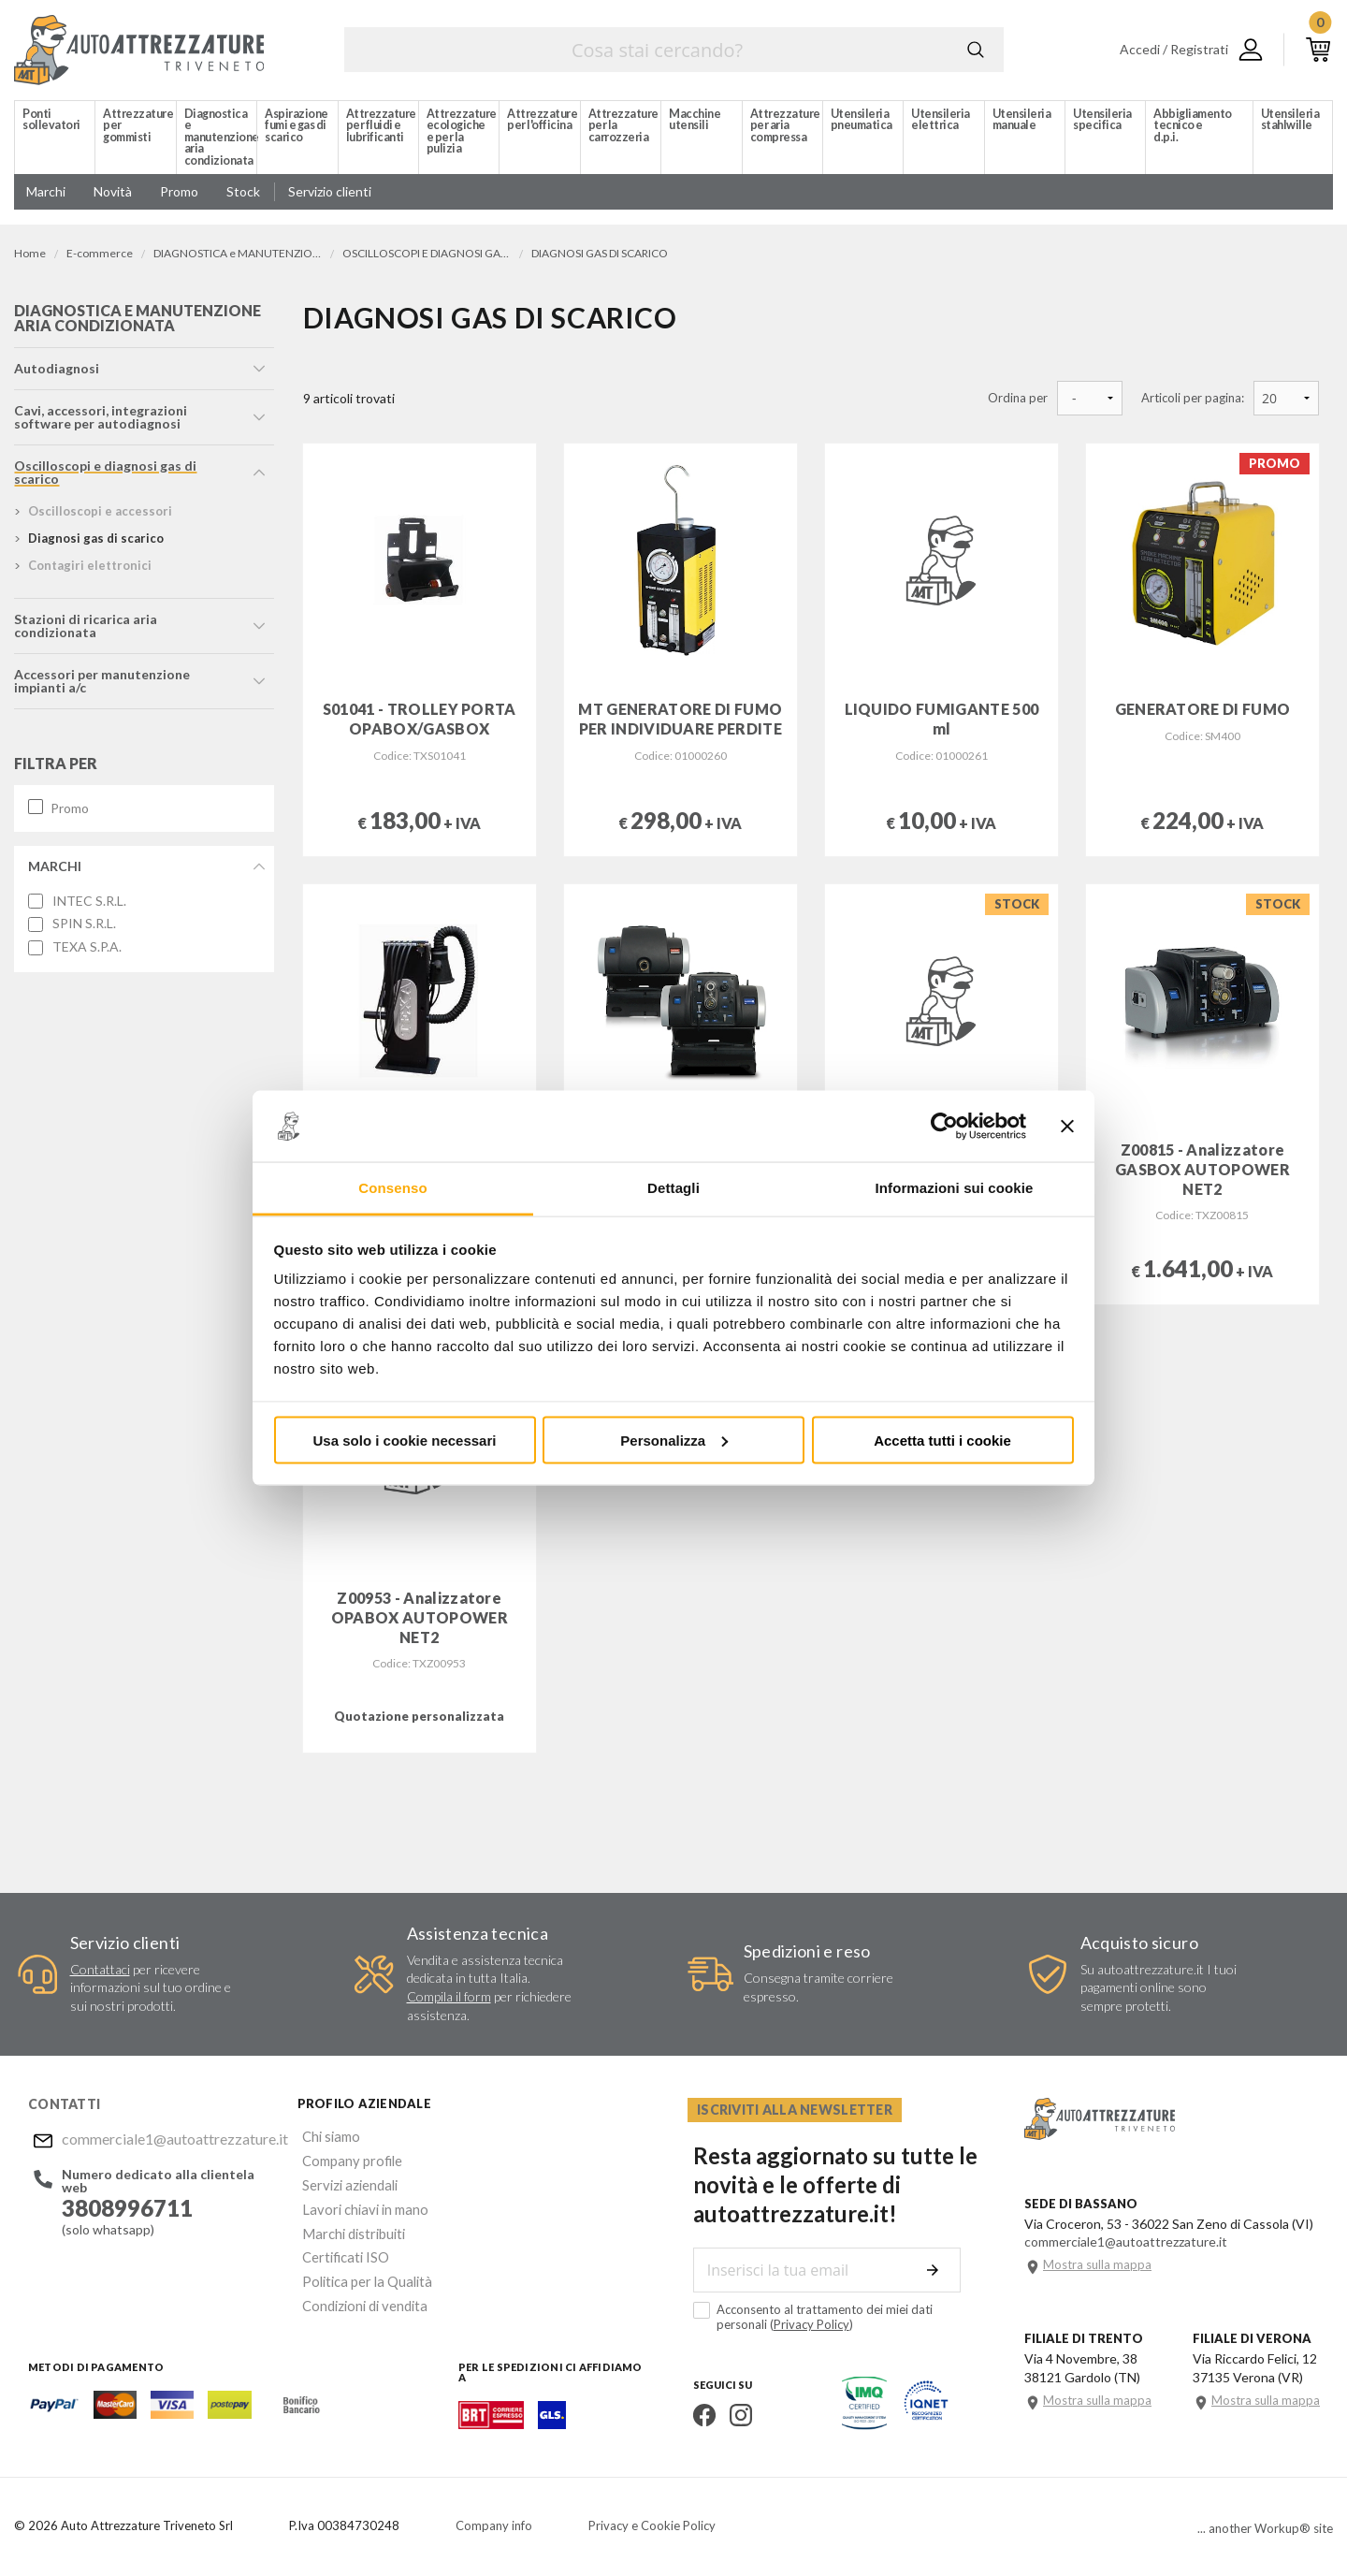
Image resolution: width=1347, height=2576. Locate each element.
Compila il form (449, 1996)
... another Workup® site (1265, 2528)
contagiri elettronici (90, 567)
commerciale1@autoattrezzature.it (162, 2138)
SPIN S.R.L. (84, 926)
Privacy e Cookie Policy (652, 2524)
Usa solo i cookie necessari (405, 1440)
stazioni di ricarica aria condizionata (85, 628)
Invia (937, 2269)
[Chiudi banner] (1067, 1126)
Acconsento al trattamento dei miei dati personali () (834, 2316)
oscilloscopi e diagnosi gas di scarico (105, 474)
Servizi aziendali (342, 2180)
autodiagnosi (56, 371)
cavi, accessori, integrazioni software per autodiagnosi (100, 419)
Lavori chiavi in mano (356, 2202)
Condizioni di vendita (357, 2292)
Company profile (345, 2157)
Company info (494, 2524)
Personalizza (674, 1440)
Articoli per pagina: (1192, 398)
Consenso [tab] (392, 1188)
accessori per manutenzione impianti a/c (102, 683)
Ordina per (1018, 398)
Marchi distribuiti (346, 2225)
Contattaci (100, 1969)
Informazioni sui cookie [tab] (955, 1188)
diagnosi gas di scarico (96, 540)
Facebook (699, 2414)
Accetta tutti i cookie (942, 1440)
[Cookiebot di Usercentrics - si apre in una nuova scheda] (944, 1127)
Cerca (976, 49)
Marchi (54, 869)
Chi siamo (325, 2135)
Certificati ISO (340, 2247)
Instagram (735, 2414)
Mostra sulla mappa (1097, 2264)
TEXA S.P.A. (87, 949)
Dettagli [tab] (673, 1188)
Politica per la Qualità (359, 2270)
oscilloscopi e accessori (100, 513)
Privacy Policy (752, 2323)
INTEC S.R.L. (89, 903)
